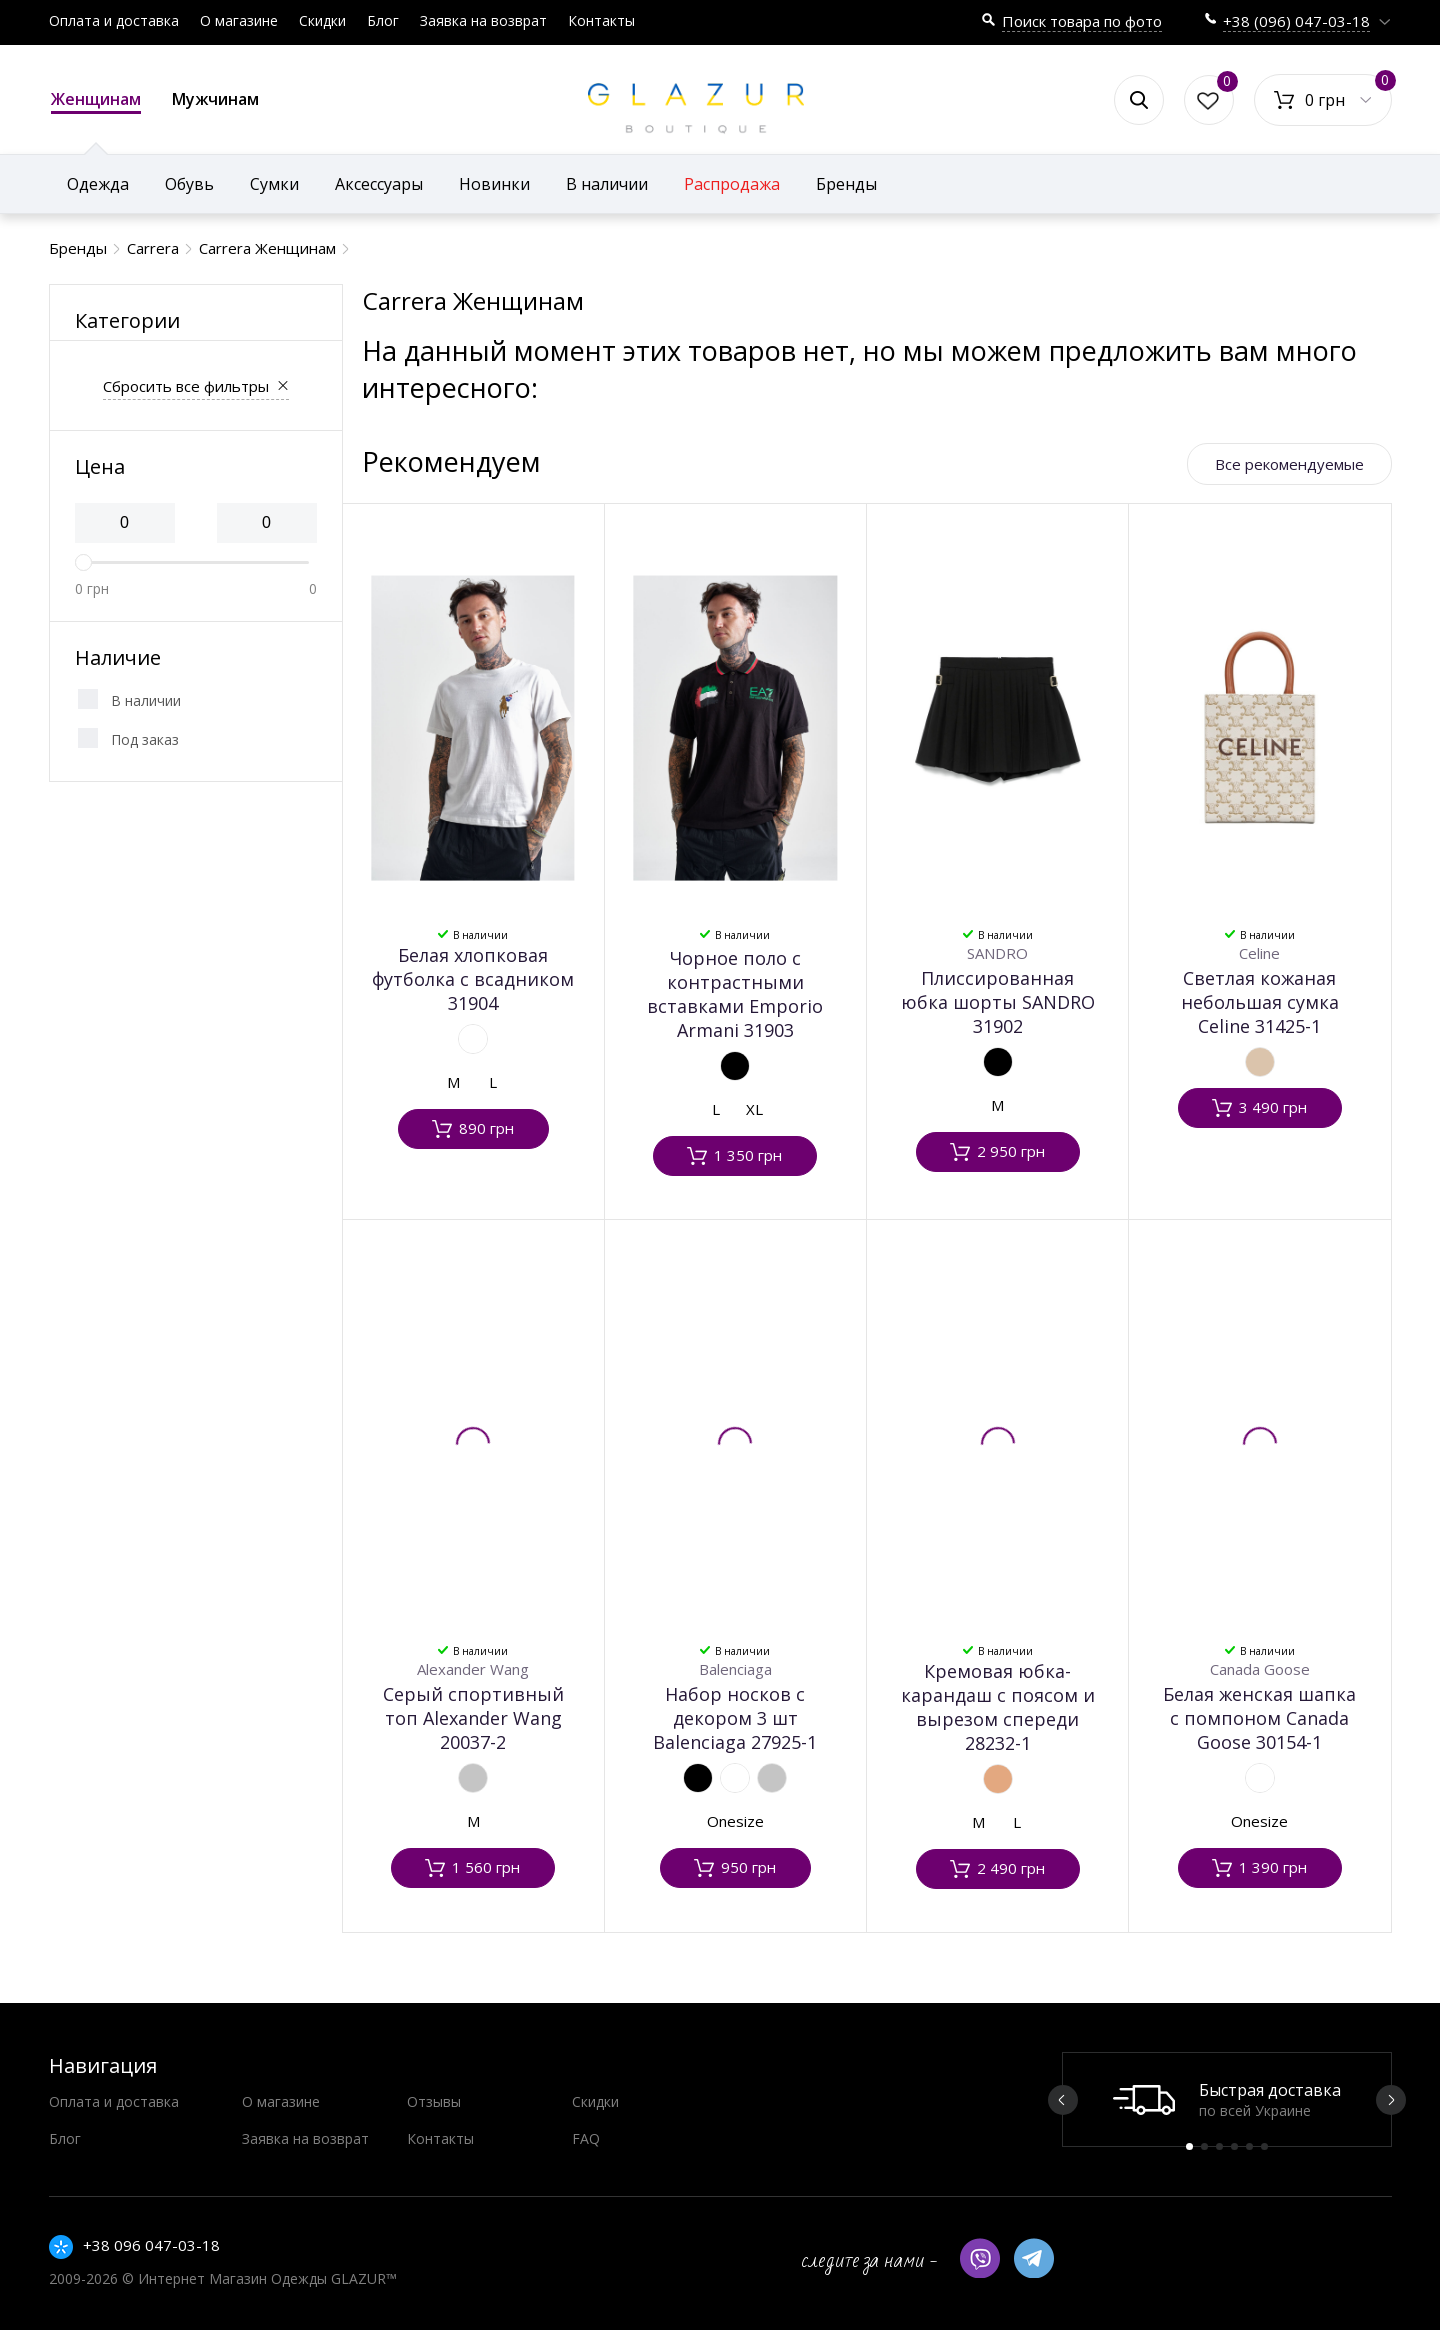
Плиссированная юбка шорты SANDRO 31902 (998, 1002)
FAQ (586, 2138)
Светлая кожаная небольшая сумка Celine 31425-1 (1260, 1002)
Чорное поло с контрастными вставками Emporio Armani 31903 (735, 994)
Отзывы (434, 2101)
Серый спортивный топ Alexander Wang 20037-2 (473, 1718)
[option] (1227, 2099)
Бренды (846, 184)
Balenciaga (735, 1669)
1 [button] (1189, 2146)
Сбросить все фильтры (186, 386)
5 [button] (1249, 2146)
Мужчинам (215, 99)
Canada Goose (1260, 1669)
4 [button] (1234, 2146)
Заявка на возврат (483, 20)
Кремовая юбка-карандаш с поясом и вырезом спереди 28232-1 (998, 1707)
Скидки (322, 20)
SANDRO (997, 953)
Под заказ (145, 739)
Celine (1259, 953)
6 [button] (1264, 2146)
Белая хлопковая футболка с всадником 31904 (473, 979)
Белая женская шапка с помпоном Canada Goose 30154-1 (1259, 1718)
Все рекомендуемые (1289, 464)
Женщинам (96, 101)
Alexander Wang (473, 1669)
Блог (383, 20)
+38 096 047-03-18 (151, 2245)
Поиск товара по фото (1082, 21)
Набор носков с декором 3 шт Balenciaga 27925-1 (735, 1718)
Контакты (601, 20)
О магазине (239, 20)
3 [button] (1219, 2146)
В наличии (146, 700)
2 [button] (1204, 2146)
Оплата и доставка (114, 20)
